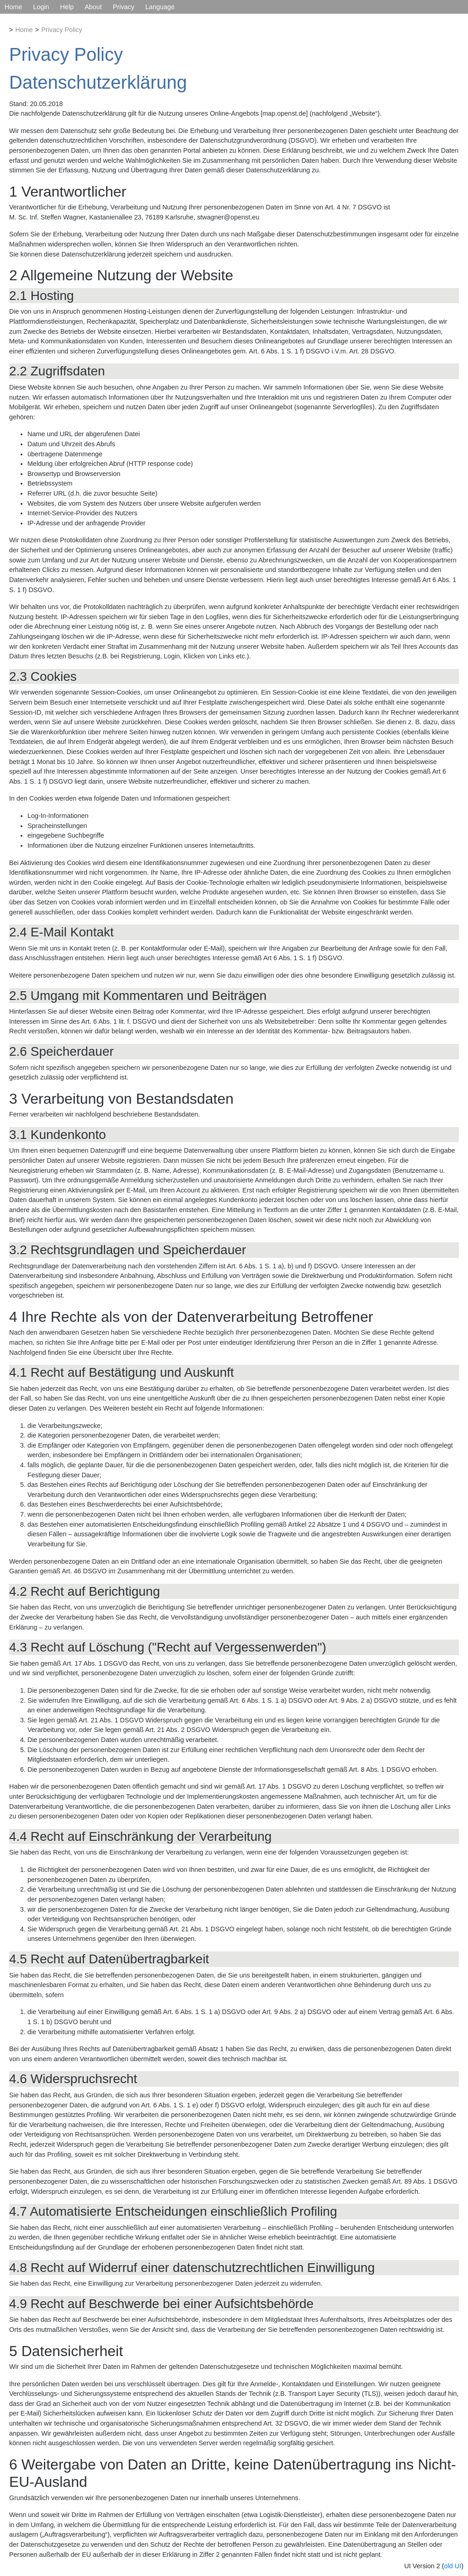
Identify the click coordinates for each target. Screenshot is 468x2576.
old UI (453, 2566)
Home (13, 7)
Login (41, 7)
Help (67, 7)
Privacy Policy (61, 29)
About (93, 7)
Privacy (123, 7)
